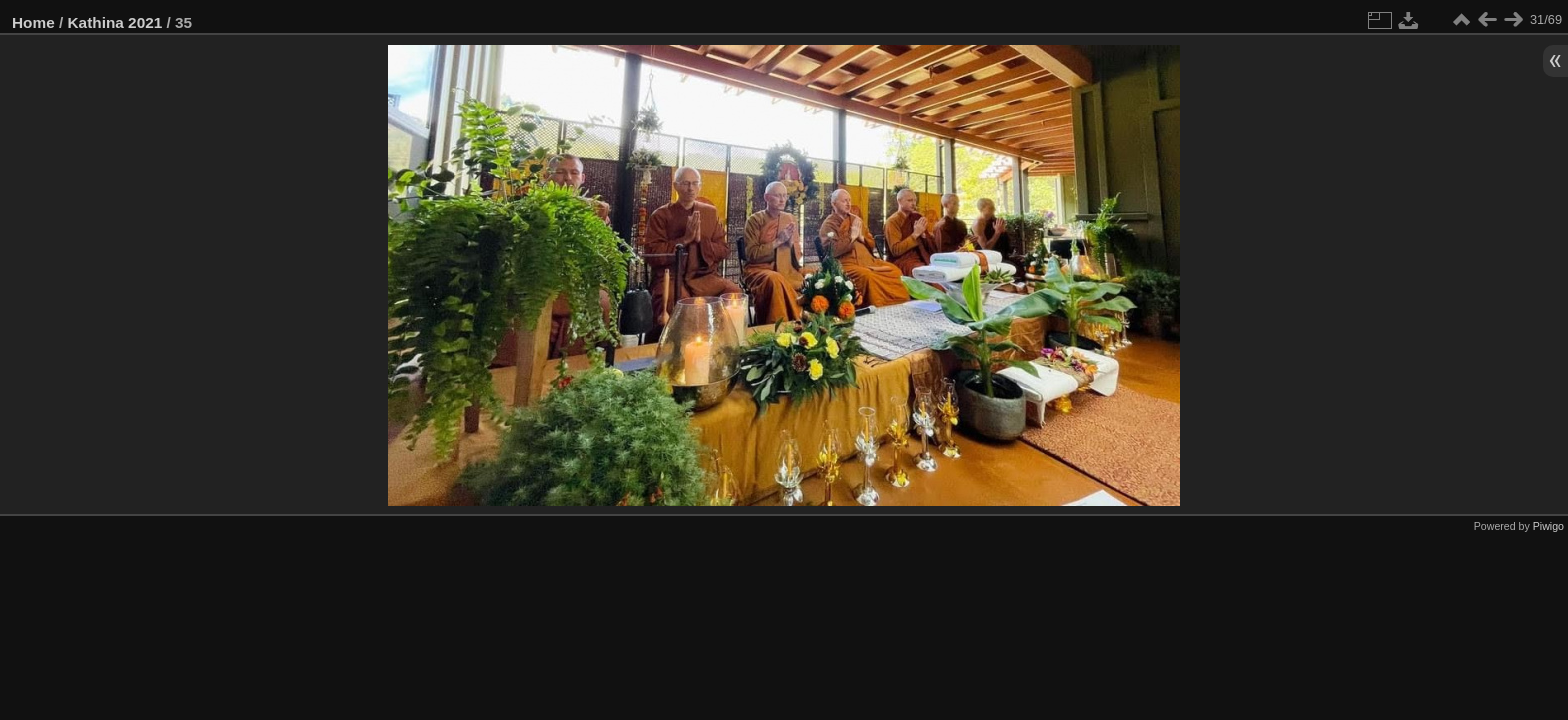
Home (33, 22)
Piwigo (1548, 526)
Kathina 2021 (115, 22)
